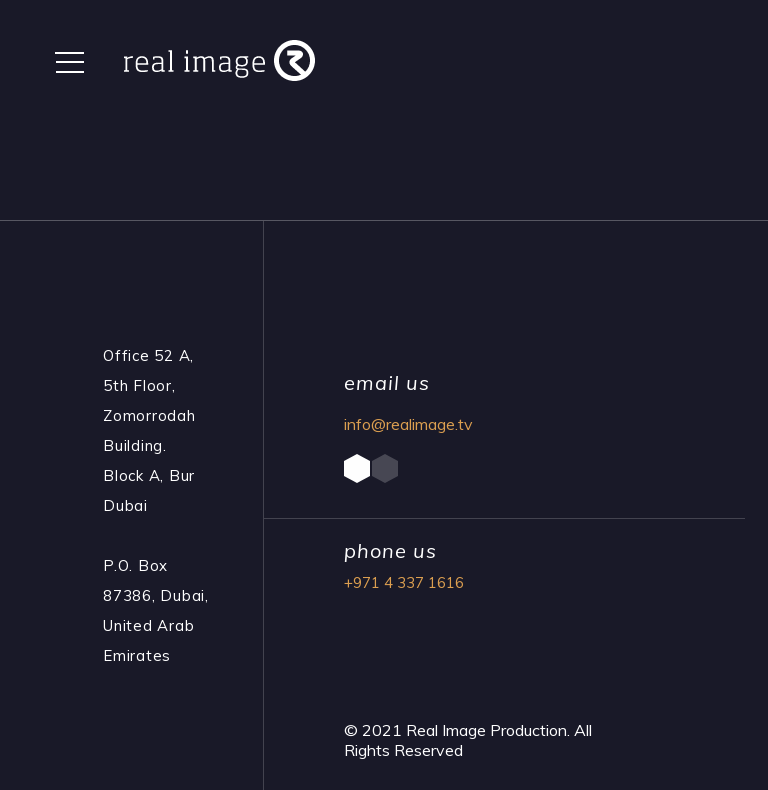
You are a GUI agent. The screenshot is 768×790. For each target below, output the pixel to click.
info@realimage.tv (408, 424)
